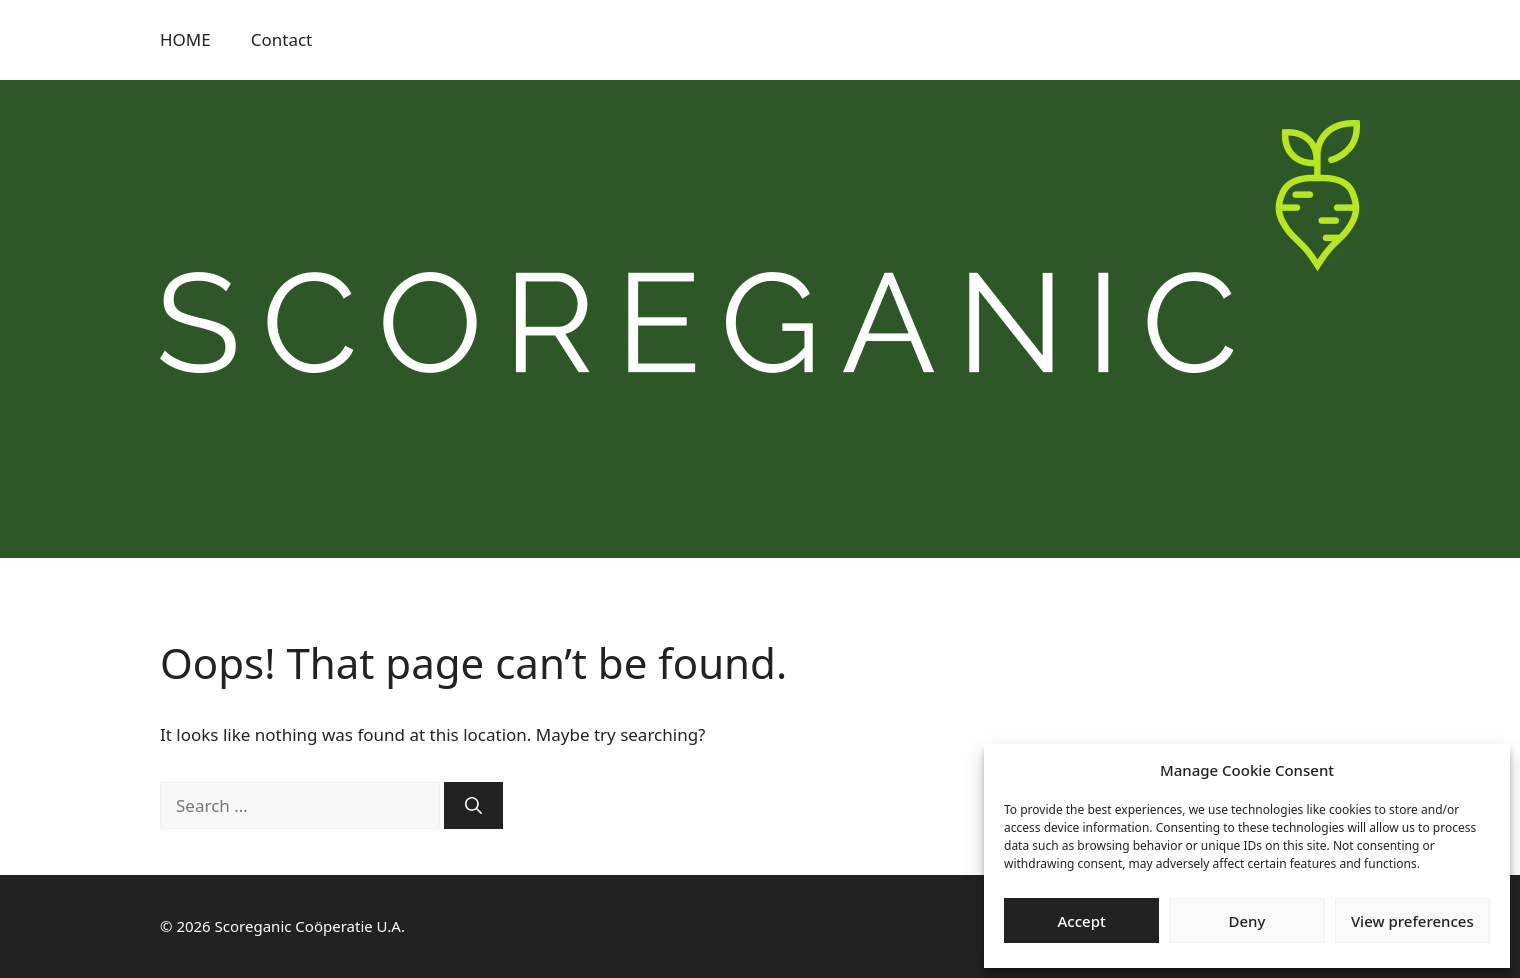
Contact (282, 39)
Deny (1247, 921)
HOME (185, 39)
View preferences (1412, 921)
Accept (1082, 921)
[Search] (473, 806)
